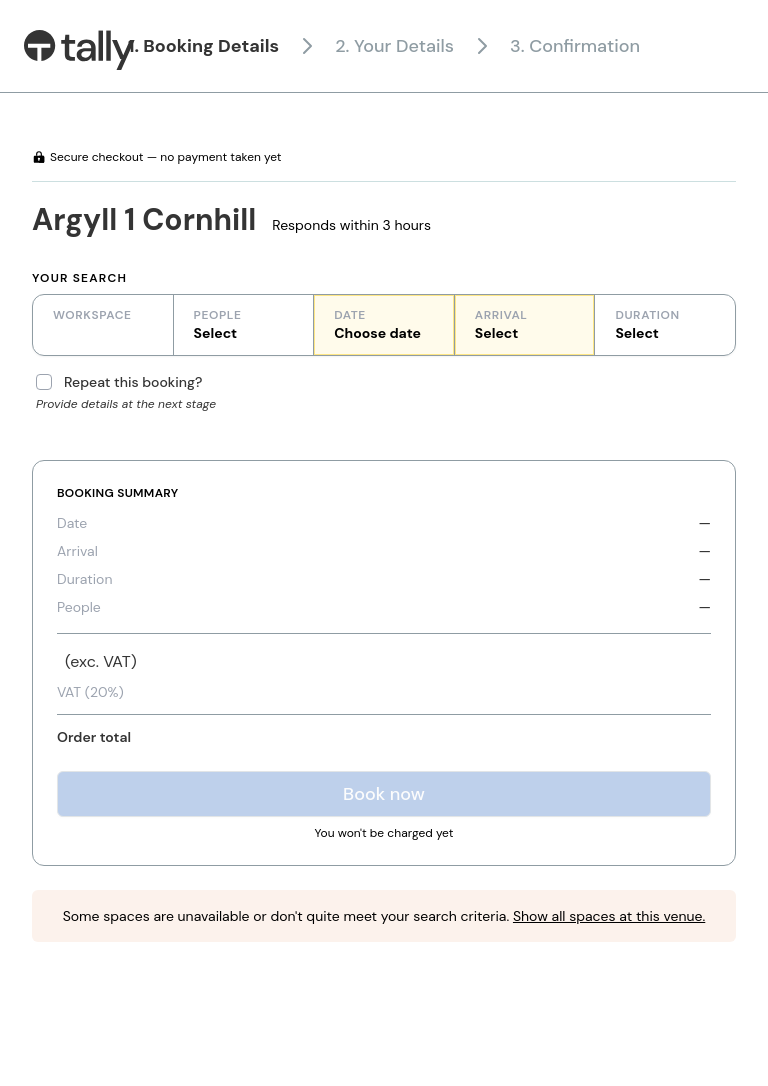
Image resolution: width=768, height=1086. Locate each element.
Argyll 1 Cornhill (144, 219)
